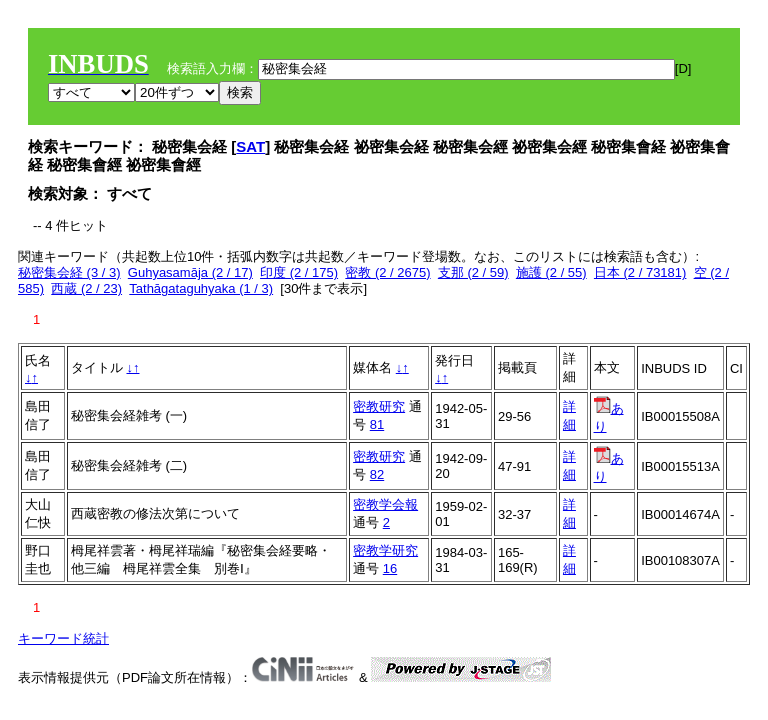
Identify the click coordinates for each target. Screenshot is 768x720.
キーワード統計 (63, 638)
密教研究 (379, 406)
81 (377, 424)
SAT (250, 146)
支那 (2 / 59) (473, 272)
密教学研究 (385, 550)
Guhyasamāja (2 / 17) (190, 272)
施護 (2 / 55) (551, 272)
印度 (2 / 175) (299, 272)
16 (390, 568)
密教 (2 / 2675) (387, 272)
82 (377, 474)
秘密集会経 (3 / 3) (69, 272)
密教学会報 (385, 504)
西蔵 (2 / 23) (86, 288)
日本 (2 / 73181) (640, 272)
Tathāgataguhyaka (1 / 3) (201, 288)
